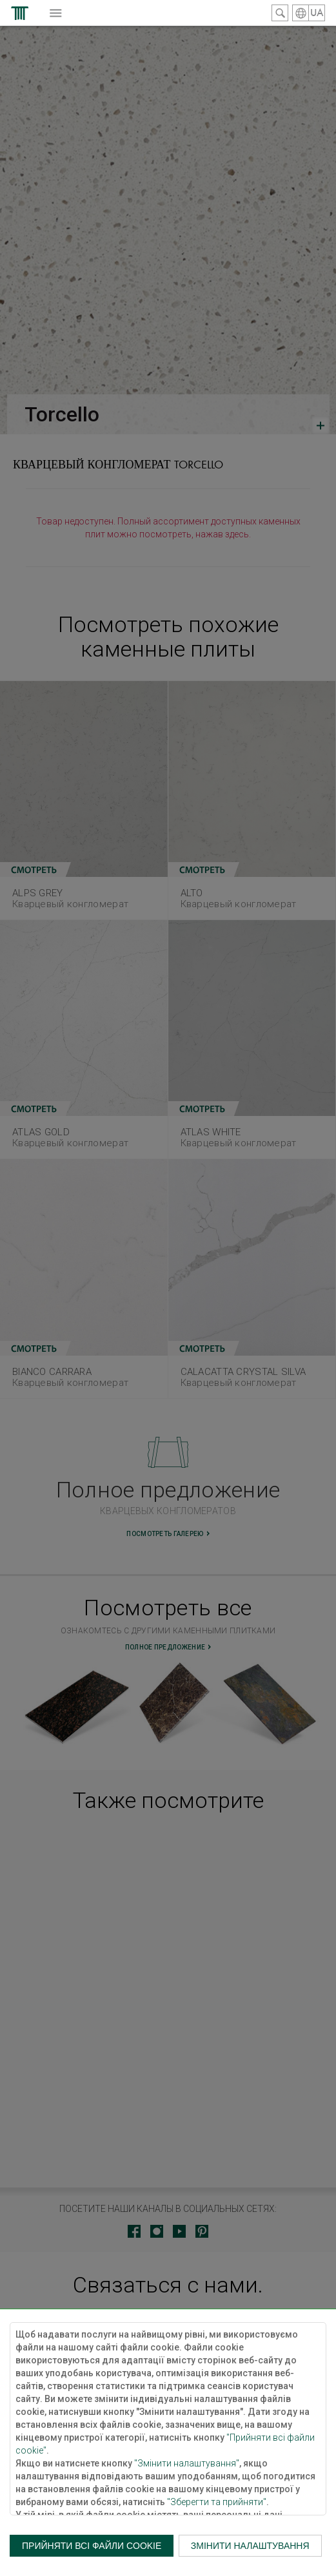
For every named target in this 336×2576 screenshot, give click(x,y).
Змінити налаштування (250, 2546)
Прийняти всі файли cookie (91, 2546)
